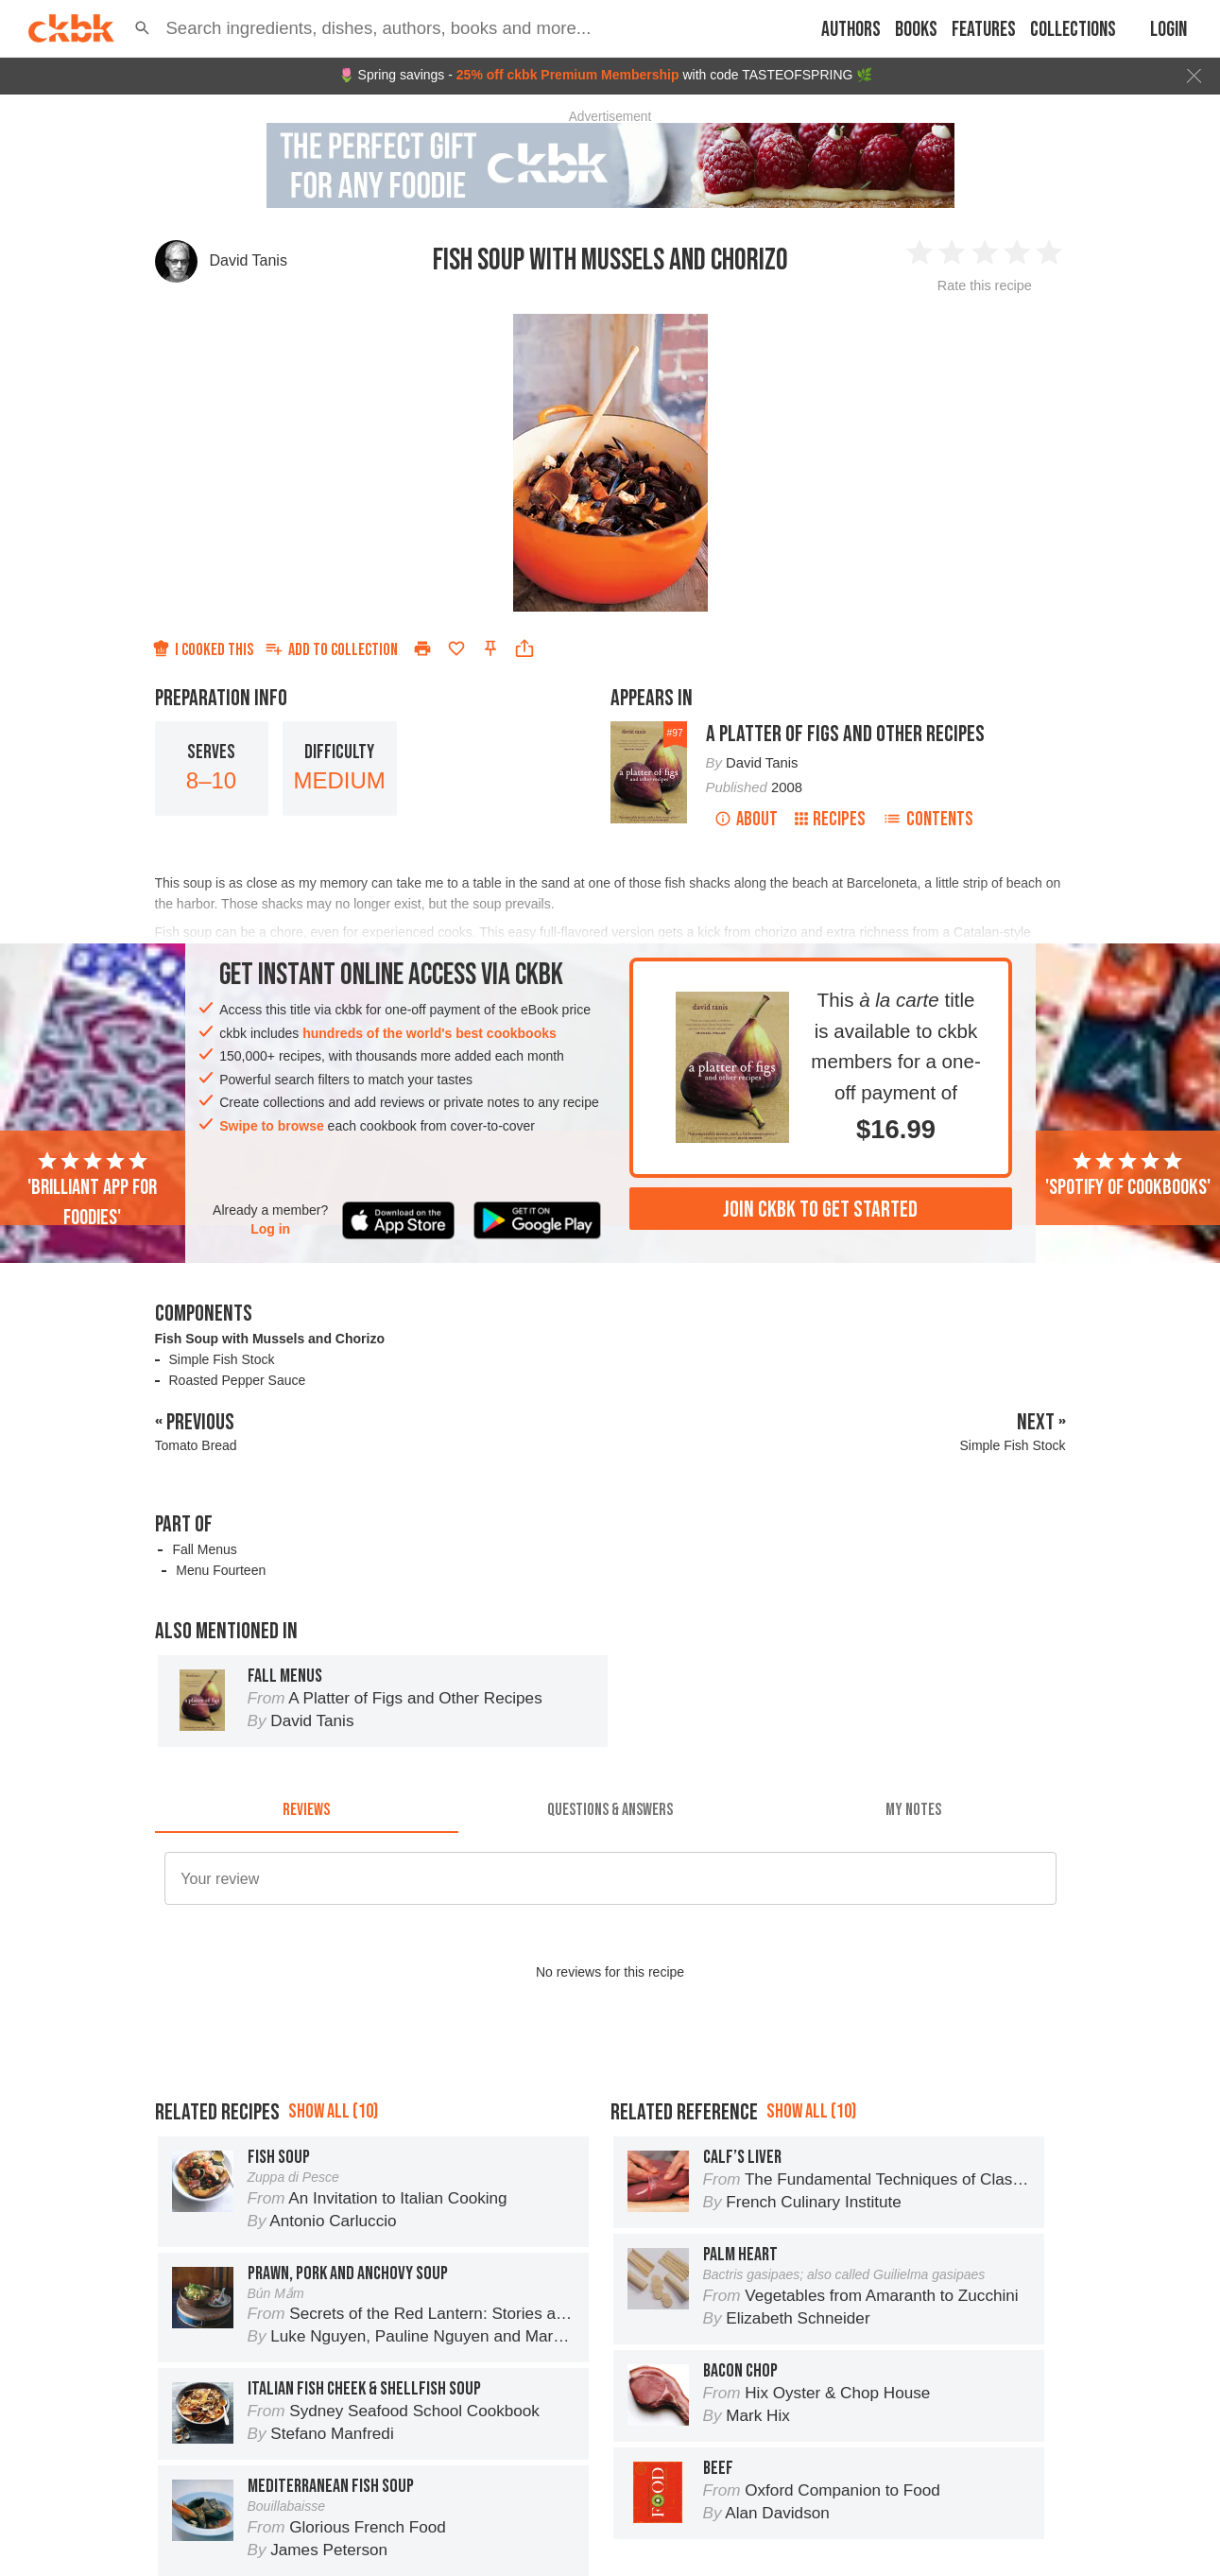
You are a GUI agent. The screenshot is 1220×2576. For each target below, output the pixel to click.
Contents (928, 819)
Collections (1073, 30)
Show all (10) (333, 2111)
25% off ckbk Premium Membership (567, 74)
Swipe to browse (271, 1125)
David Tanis (248, 260)
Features (984, 30)
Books (916, 30)
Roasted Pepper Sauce (237, 1380)
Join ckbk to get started (820, 1209)
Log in (270, 1228)
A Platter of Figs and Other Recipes (845, 734)
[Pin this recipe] (490, 648)
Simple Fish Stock (222, 1359)
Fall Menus (204, 1549)
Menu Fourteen (221, 1570)
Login (1168, 30)
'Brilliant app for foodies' (92, 1190)
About (746, 819)
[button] (142, 28)
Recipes (830, 819)
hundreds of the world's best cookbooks (429, 1033)
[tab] (306, 1810)
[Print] (422, 648)
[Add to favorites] (456, 648)
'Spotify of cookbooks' (1128, 1175)
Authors (851, 30)
